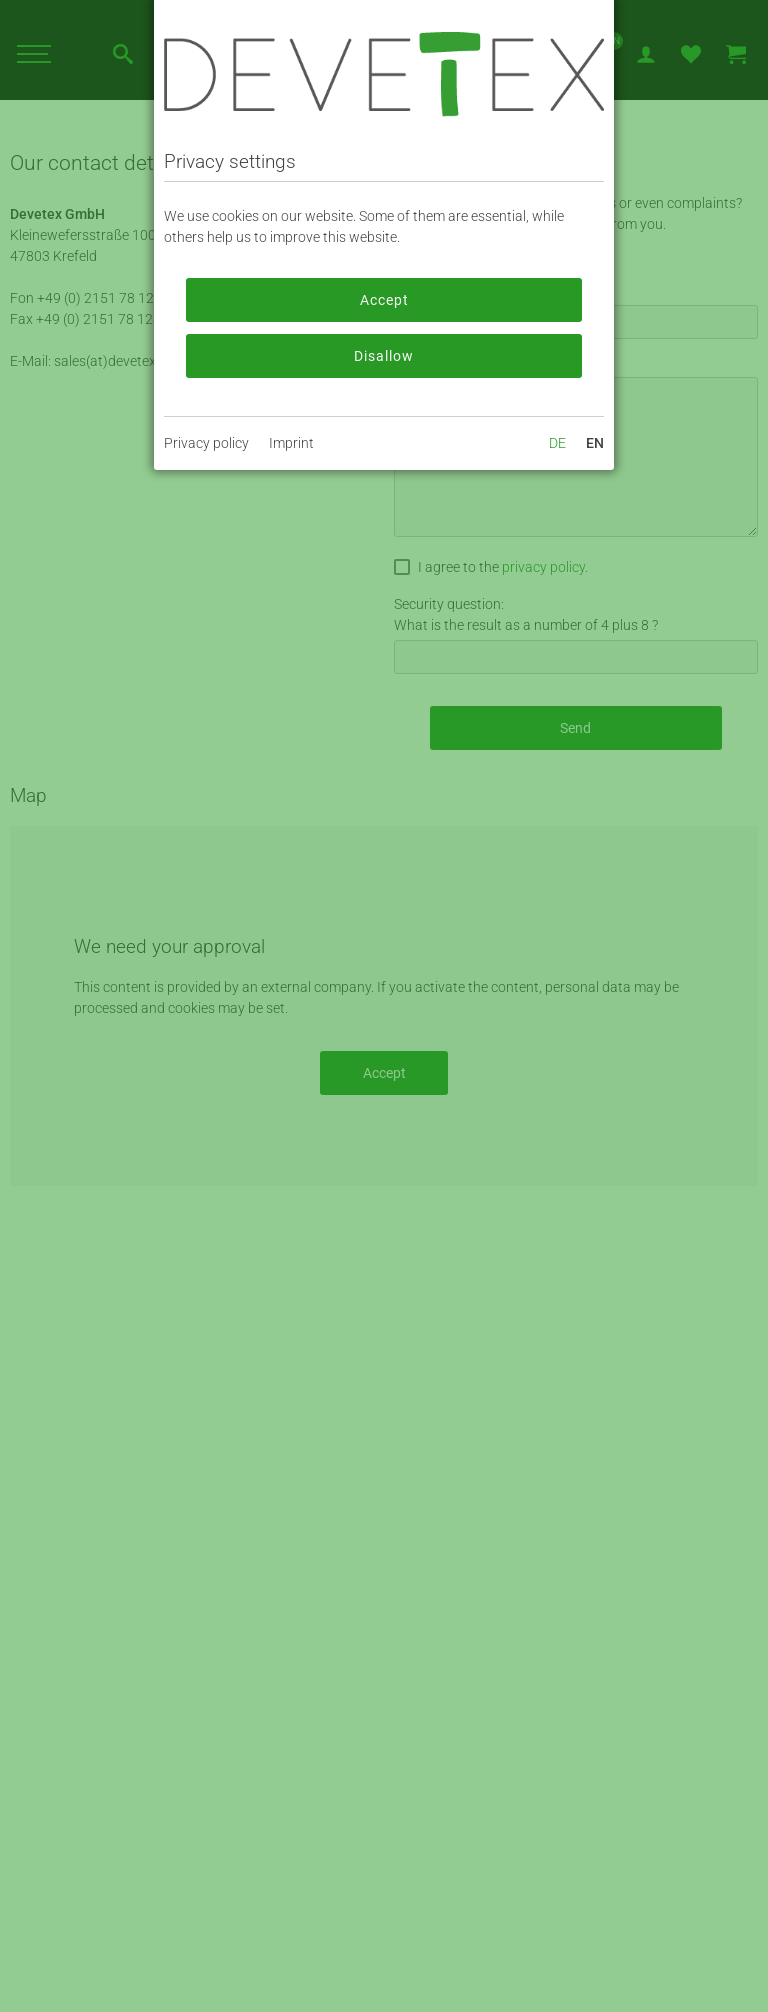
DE (557, 443)
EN (595, 443)
